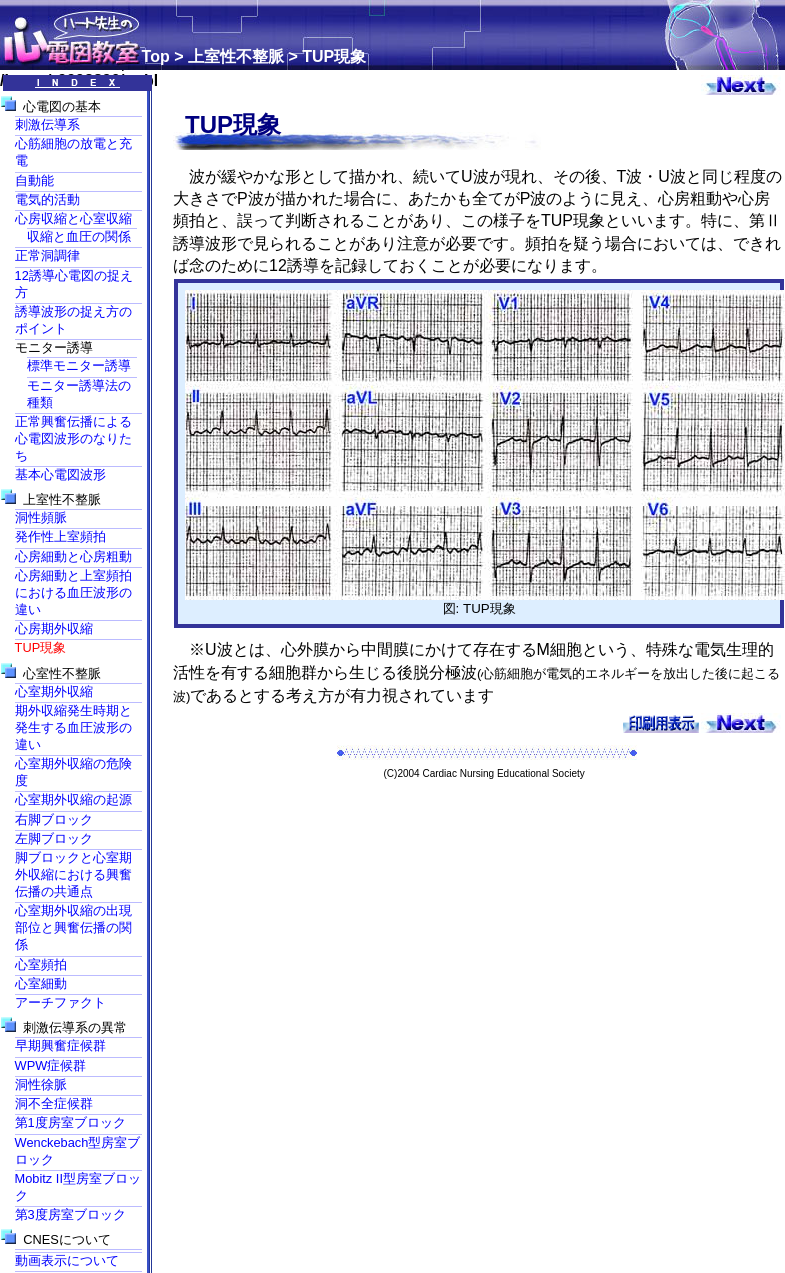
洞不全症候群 (54, 1103)
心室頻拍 (41, 964)
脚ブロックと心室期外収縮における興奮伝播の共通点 (73, 874)
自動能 (34, 180)
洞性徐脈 (41, 1084)
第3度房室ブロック (70, 1214)
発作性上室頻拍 (60, 536)
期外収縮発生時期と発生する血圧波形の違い (73, 727)
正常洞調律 (47, 255)
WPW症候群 (51, 1065)
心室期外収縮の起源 (73, 799)
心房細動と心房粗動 (73, 556)
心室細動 (41, 983)
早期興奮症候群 (60, 1045)
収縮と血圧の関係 (79, 236)
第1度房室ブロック (70, 1122)
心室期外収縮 (54, 691)
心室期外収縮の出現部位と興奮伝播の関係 (73, 927)
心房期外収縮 (54, 628)
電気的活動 (47, 199)
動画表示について (67, 1260)
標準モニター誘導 (79, 365)
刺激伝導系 (47, 124)
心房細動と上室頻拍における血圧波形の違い (73, 592)
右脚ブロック (54, 819)
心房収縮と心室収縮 (73, 218)
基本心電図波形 (60, 474)
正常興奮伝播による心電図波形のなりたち (73, 438)
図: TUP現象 (485, 602)
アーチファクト (60, 1002)
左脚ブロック (54, 838)
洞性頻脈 (41, 517)
